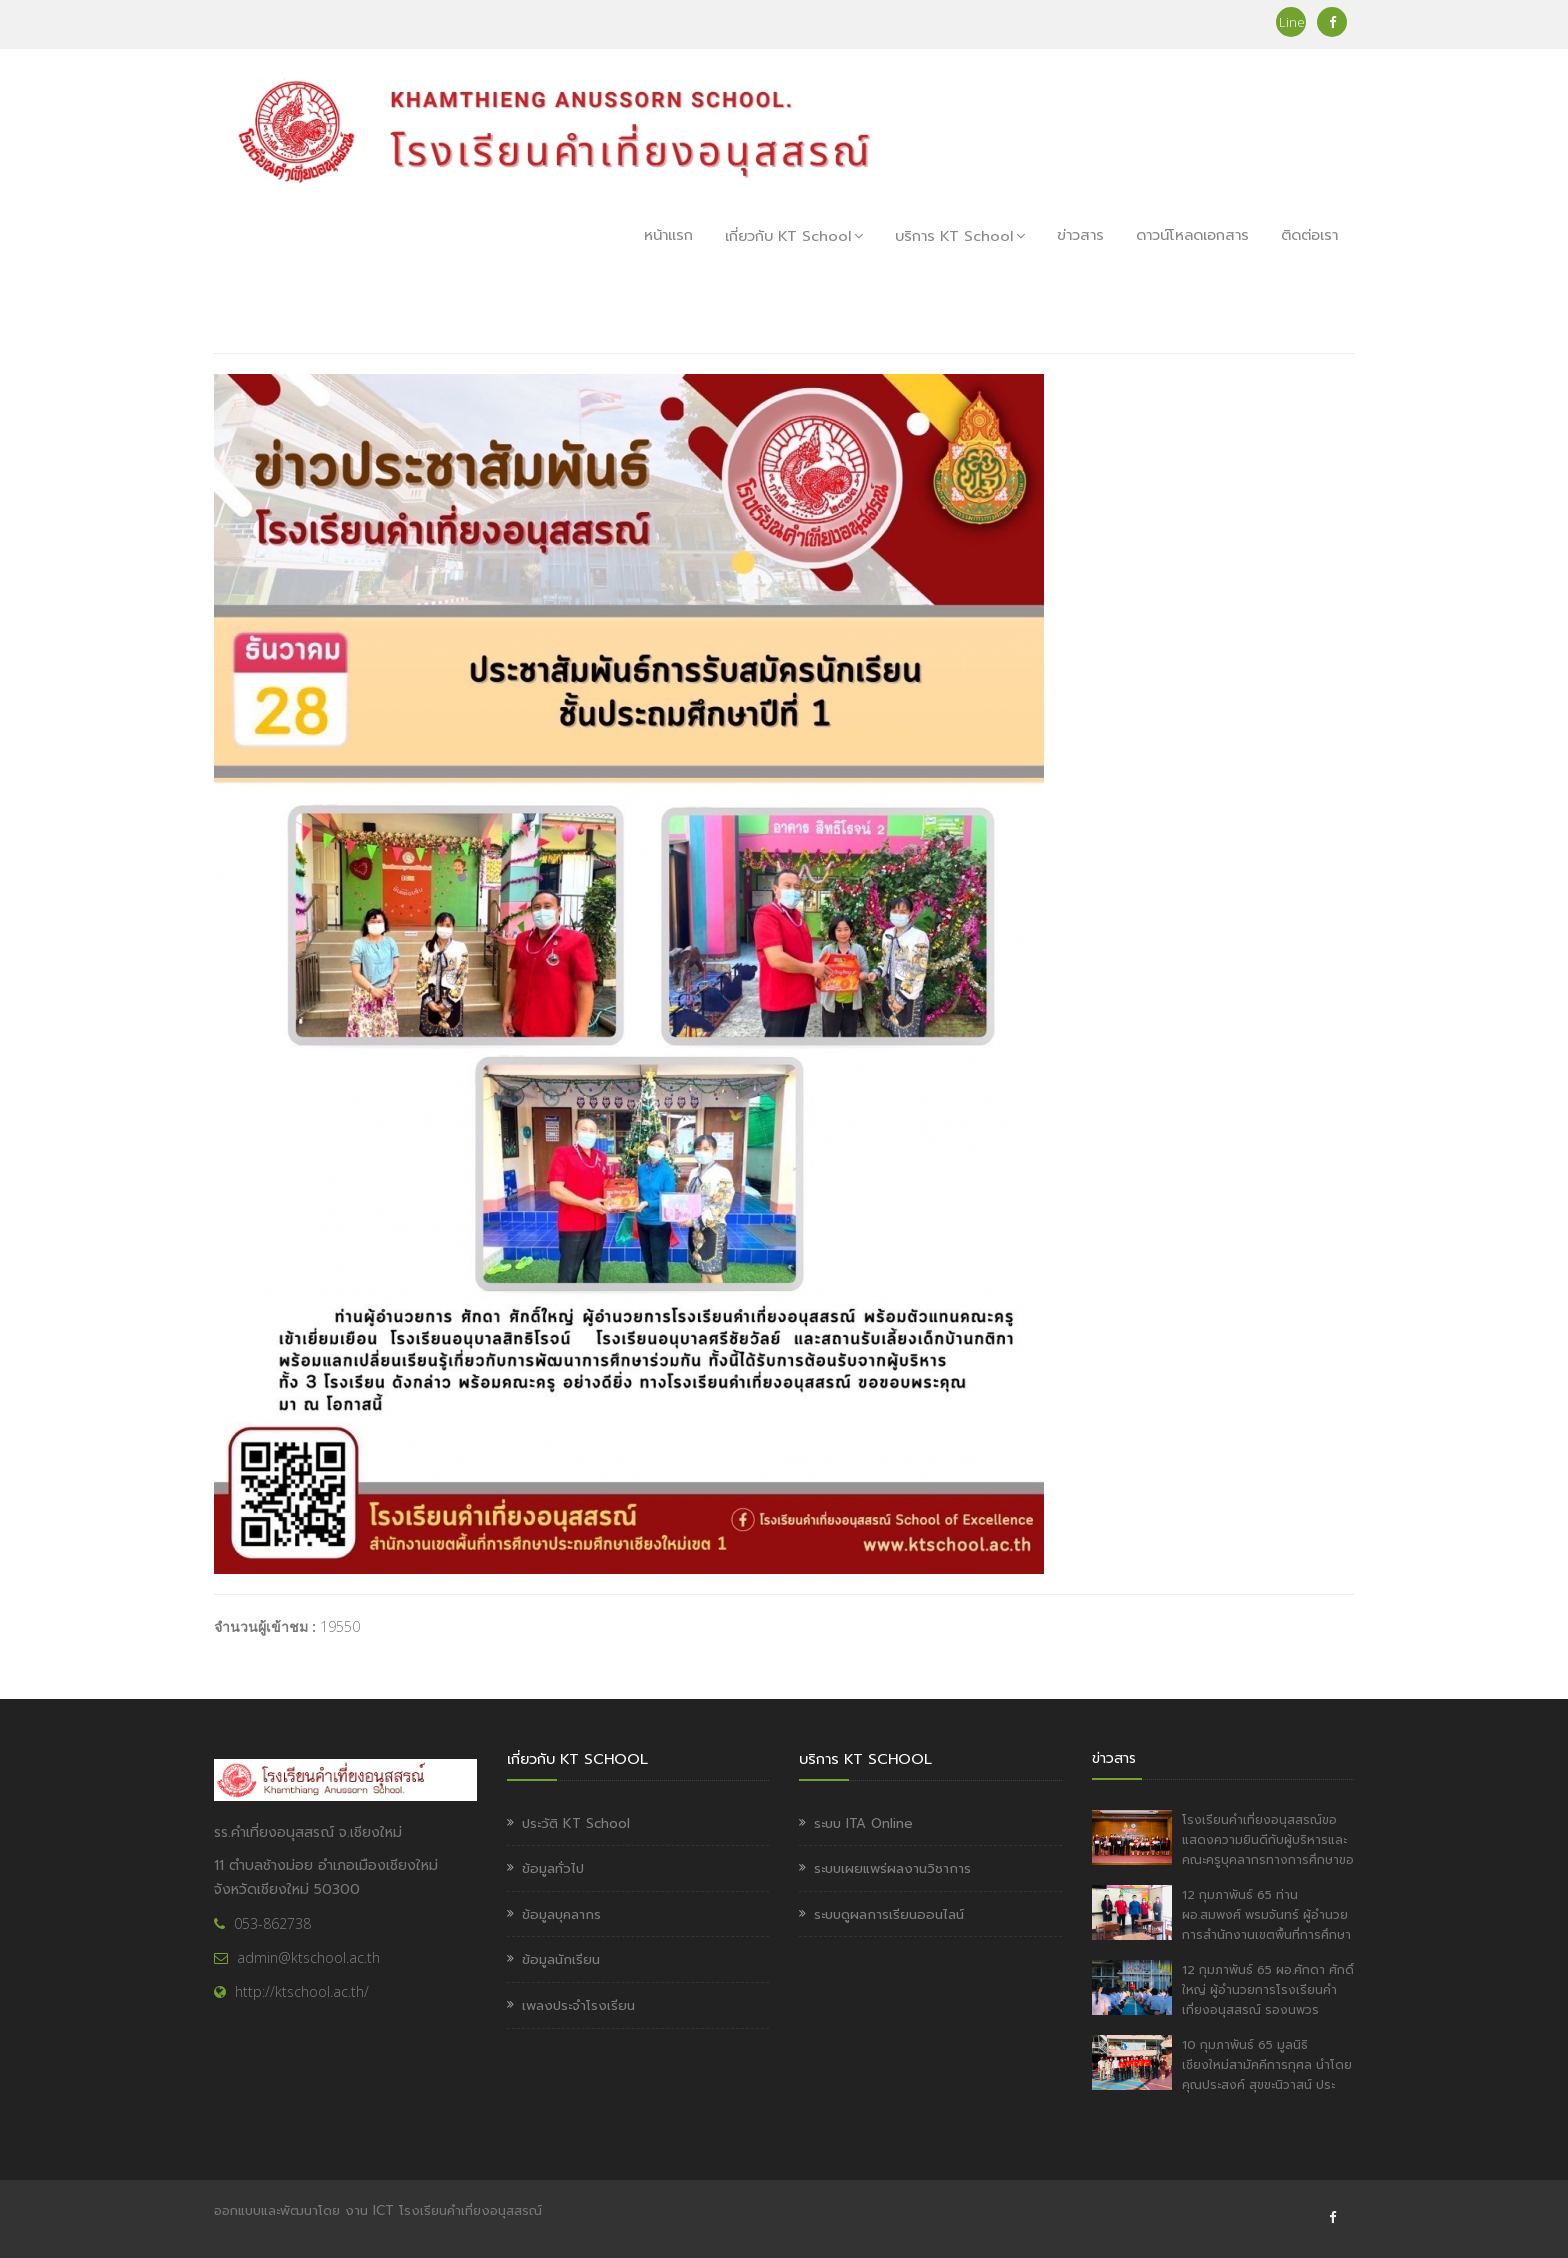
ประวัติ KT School (576, 1823)
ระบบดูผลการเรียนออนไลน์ (889, 1914)
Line (1291, 22)
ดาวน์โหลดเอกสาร (1192, 235)
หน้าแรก (668, 235)
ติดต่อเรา (1309, 235)
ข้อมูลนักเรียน (561, 1959)
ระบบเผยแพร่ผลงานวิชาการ (892, 1868)
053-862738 (272, 1923)
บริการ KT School (960, 236)
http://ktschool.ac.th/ (302, 1991)
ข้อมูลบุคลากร (561, 1914)
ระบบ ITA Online (863, 1823)
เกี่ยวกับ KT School (794, 236)
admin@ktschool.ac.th (308, 1957)
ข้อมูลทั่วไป (553, 1868)
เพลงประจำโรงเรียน (578, 2005)
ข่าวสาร (1080, 235)
